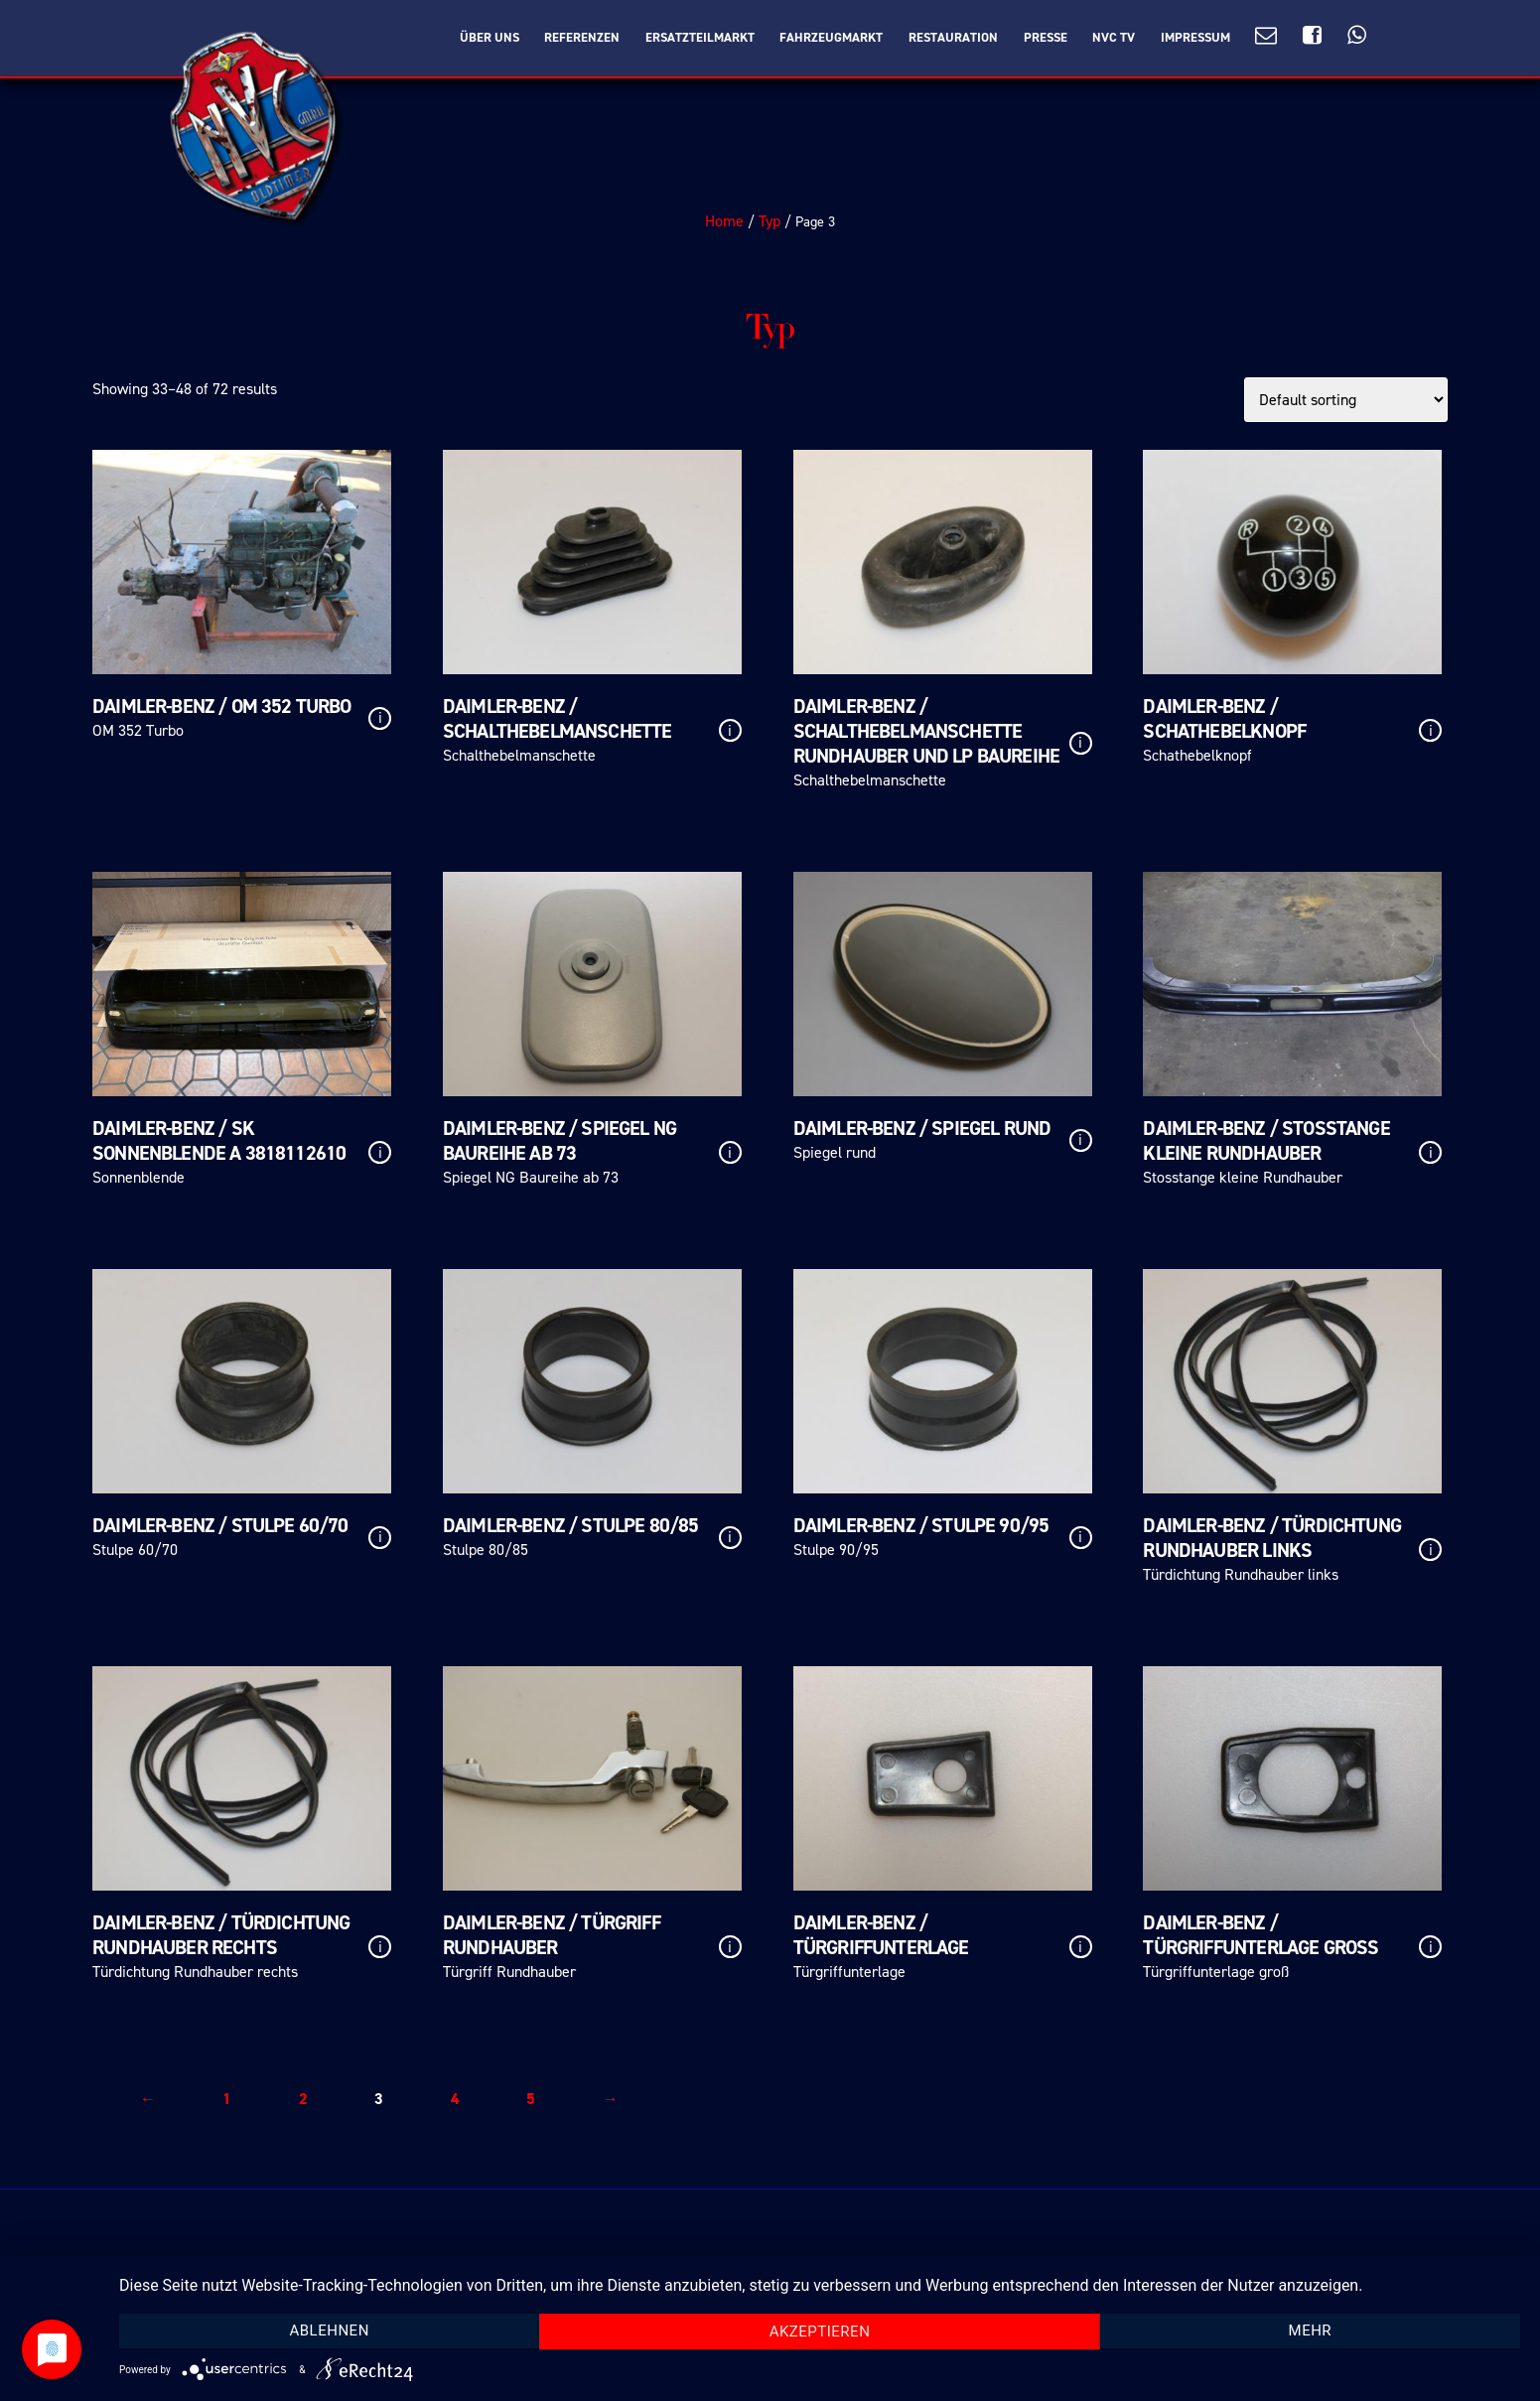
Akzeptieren (820, 2331)
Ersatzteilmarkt (700, 38)
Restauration (953, 38)
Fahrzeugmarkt (831, 38)
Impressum (1195, 38)
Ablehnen (328, 2330)
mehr (1310, 2330)
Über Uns (489, 38)
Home (724, 221)
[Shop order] (1346, 399)
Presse (1045, 38)
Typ (769, 221)
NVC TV (1113, 38)
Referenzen (582, 38)
